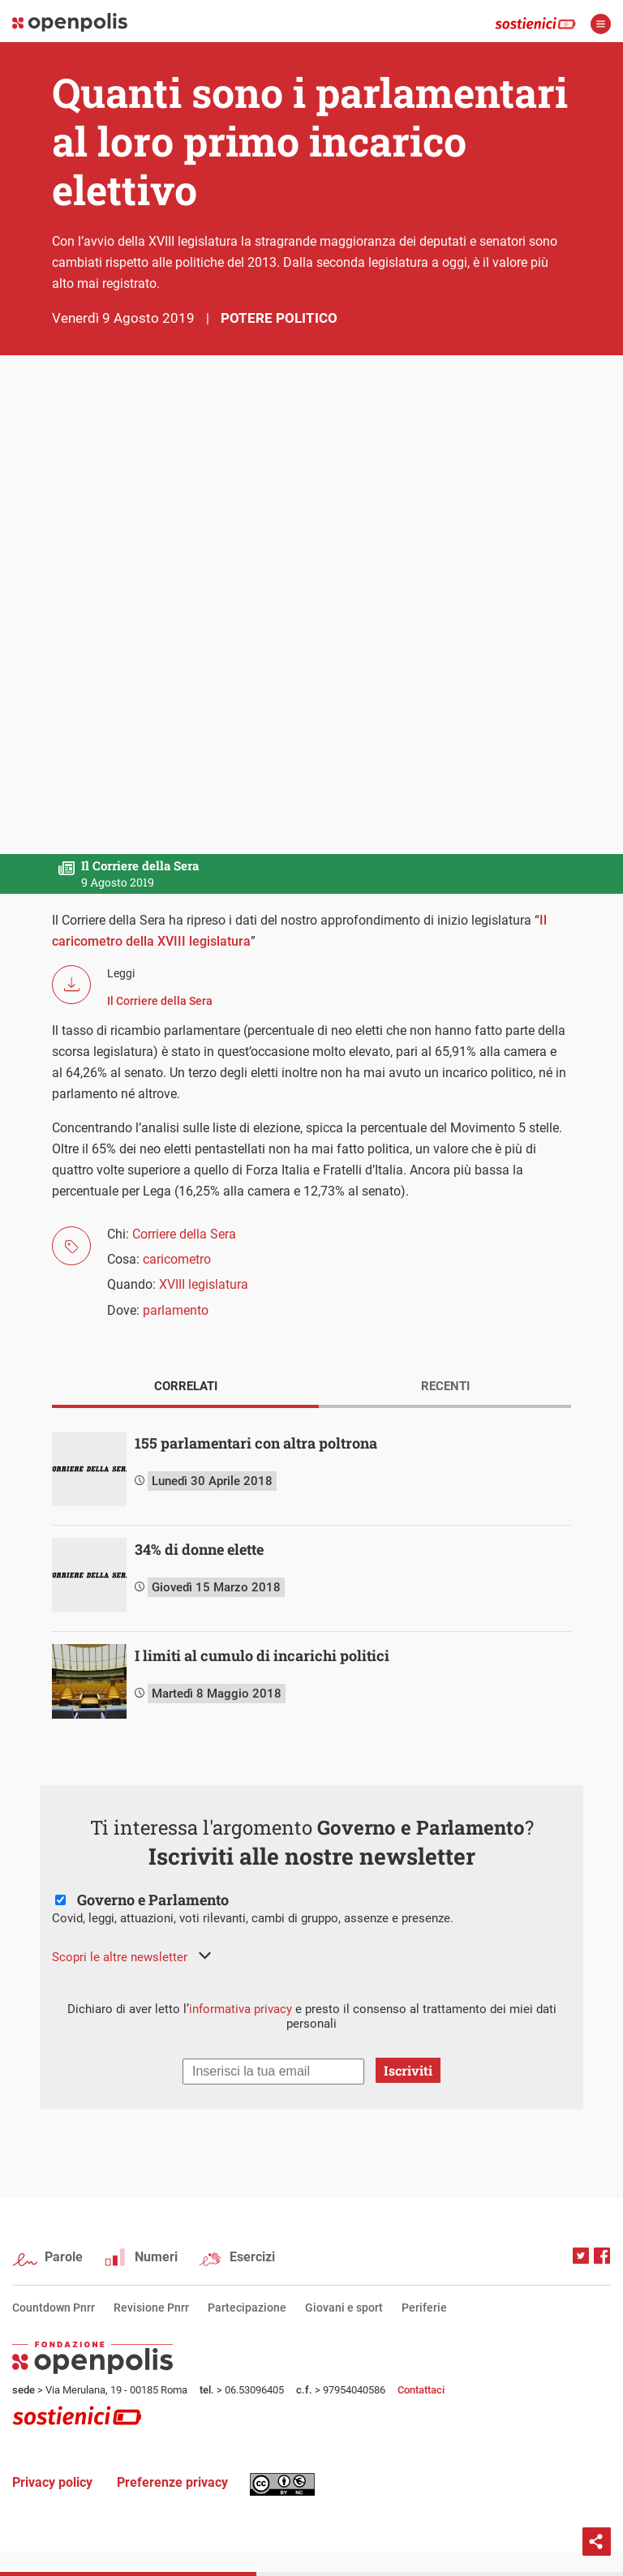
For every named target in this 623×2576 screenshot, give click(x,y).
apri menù (601, 24)
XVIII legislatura (203, 1284)
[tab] (185, 1387)
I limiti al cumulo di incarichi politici (262, 1655)
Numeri (156, 2257)
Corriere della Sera (184, 1234)
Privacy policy (52, 2482)
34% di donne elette (199, 1549)
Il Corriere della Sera (160, 1000)
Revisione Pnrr (151, 2307)
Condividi (596, 2541)
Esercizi (252, 2257)
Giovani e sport (344, 2307)
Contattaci (421, 2390)
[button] (131, 1957)
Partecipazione (247, 2307)
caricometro (177, 1259)
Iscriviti (408, 2070)
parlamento (175, 1310)
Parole (64, 2257)
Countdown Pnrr (53, 2307)
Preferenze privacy (172, 2482)
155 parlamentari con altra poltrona (256, 1443)
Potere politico (279, 318)
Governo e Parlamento (153, 1899)
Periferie (424, 2307)
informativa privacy (240, 2009)
